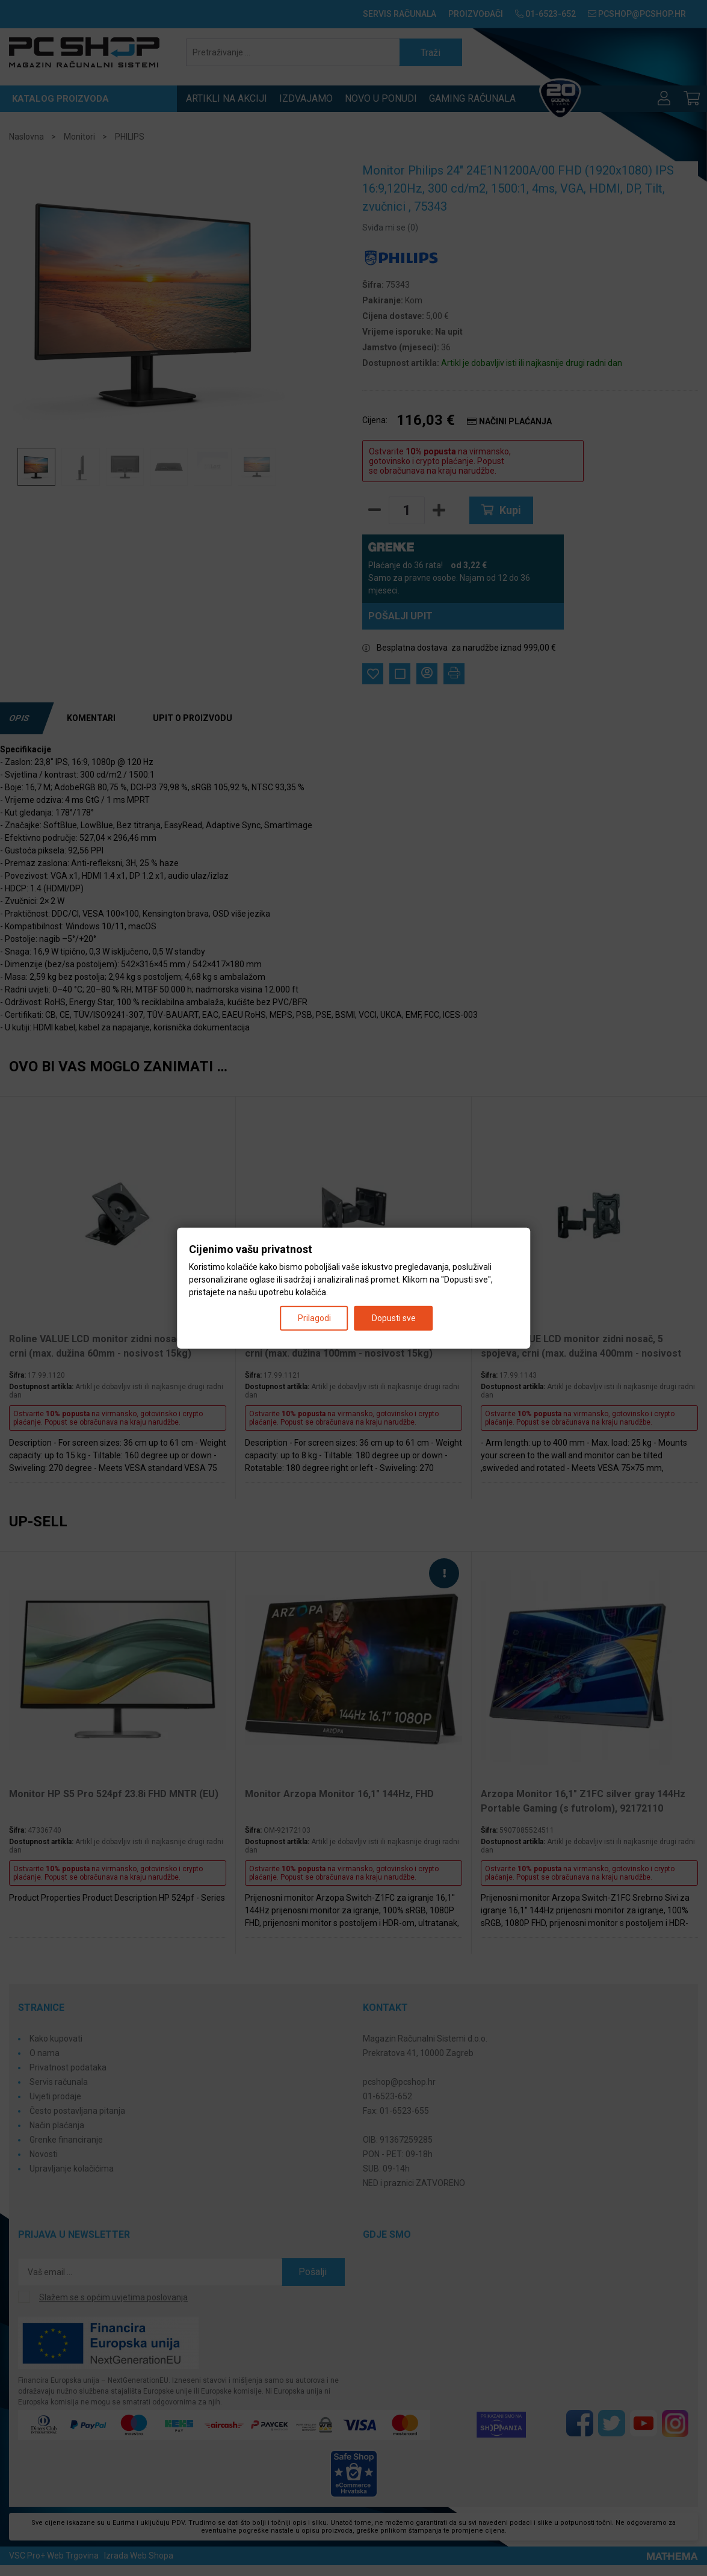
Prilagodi (314, 1317)
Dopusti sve (394, 1317)
